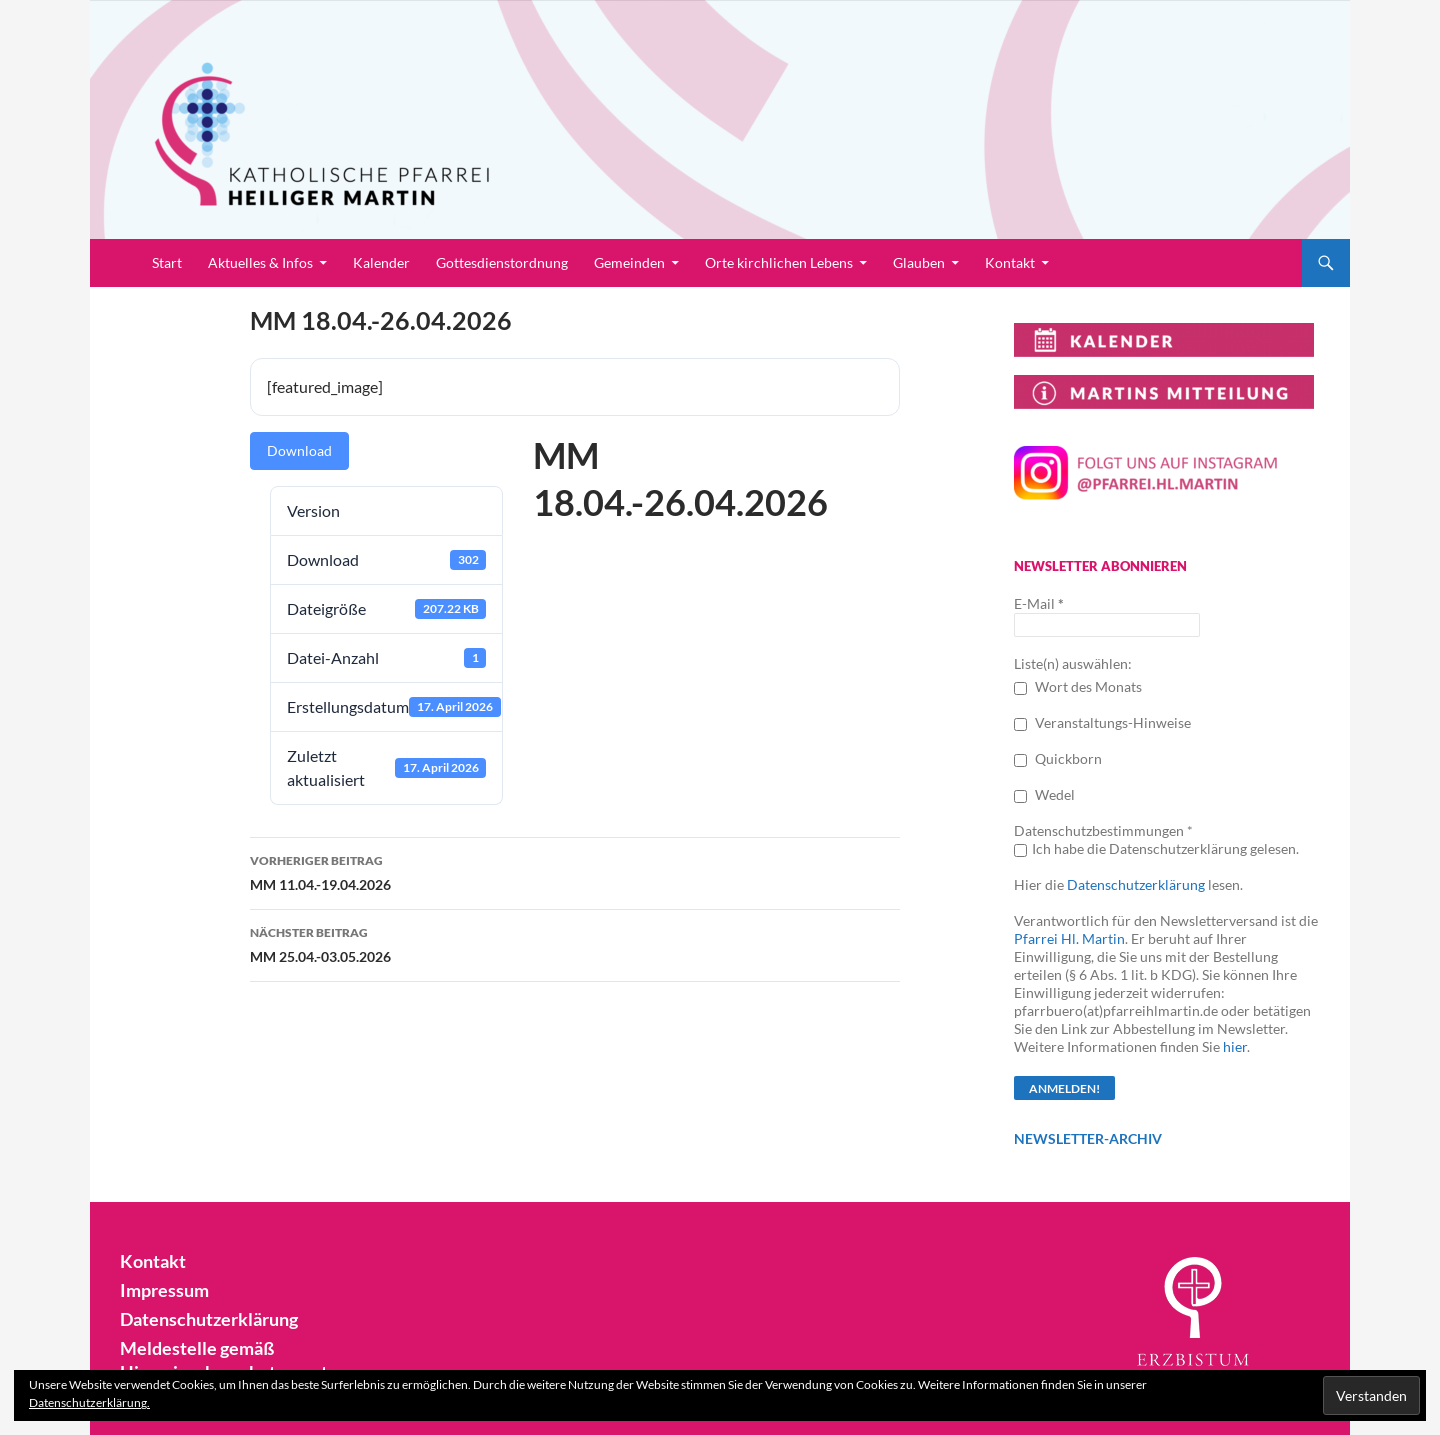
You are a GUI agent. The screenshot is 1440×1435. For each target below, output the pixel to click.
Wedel (1044, 794)
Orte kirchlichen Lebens (779, 262)
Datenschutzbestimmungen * (1103, 830)
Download (299, 450)
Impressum (159, 1290)
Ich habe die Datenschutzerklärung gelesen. (1156, 848)
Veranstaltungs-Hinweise (1102, 722)
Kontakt (1010, 262)
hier (1235, 1046)
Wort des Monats (1078, 686)
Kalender (381, 262)
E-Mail (1039, 603)
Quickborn (1058, 758)
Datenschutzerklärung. (89, 1402)
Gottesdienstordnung (502, 262)
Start (167, 262)
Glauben (919, 262)
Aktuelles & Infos (260, 262)
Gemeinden (629, 262)
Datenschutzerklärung (1136, 884)
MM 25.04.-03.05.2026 (575, 943)
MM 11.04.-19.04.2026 (575, 871)
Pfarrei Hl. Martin (1069, 938)
